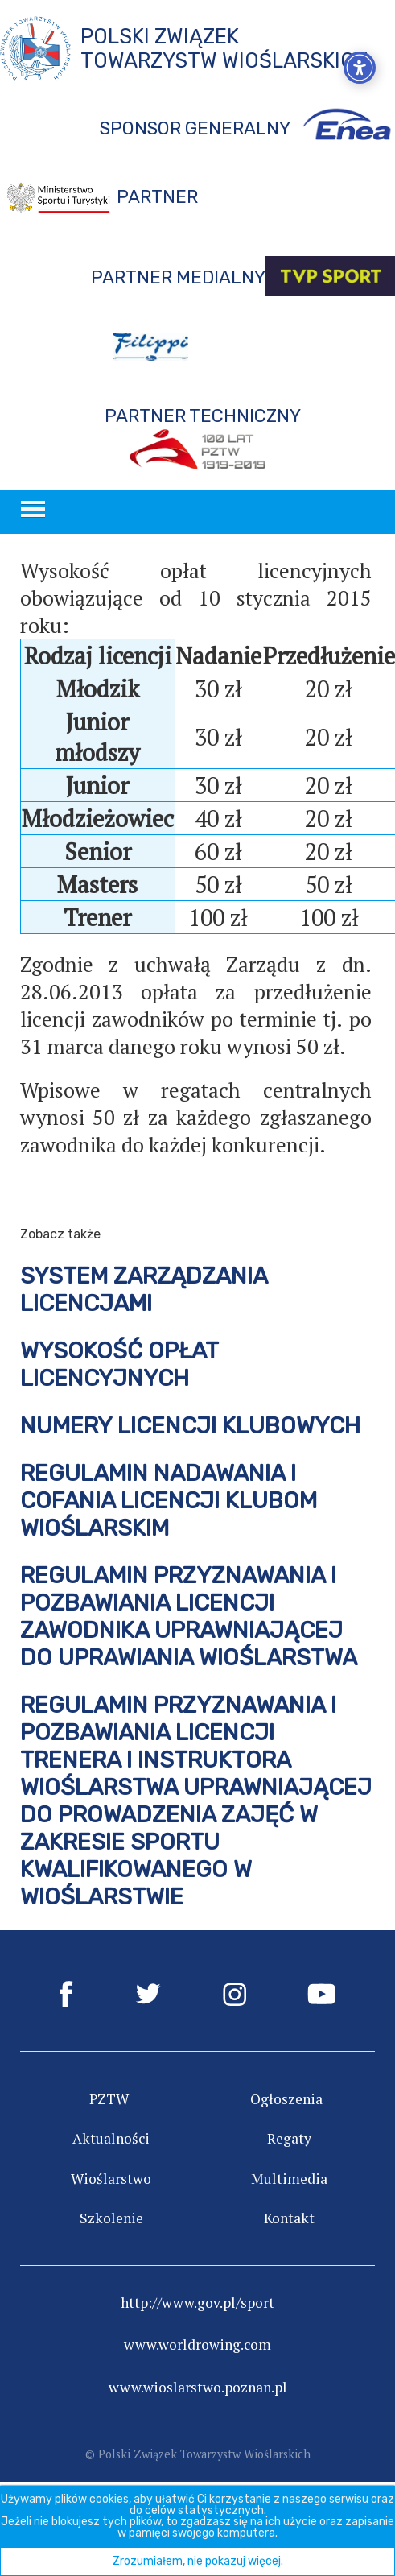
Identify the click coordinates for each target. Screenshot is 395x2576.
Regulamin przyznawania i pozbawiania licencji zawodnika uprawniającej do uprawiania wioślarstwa (188, 1616)
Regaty (289, 2138)
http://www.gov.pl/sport (197, 2302)
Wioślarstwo (111, 2178)
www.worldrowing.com (197, 2344)
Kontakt (289, 2218)
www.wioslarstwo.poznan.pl (198, 2387)
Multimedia (289, 2178)
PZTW (109, 2099)
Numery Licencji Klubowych (190, 1425)
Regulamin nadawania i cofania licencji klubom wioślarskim (168, 1500)
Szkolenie (111, 2218)
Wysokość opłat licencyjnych (119, 1364)
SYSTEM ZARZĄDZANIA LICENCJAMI (143, 1289)
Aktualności (111, 2138)
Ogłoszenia (286, 2099)
